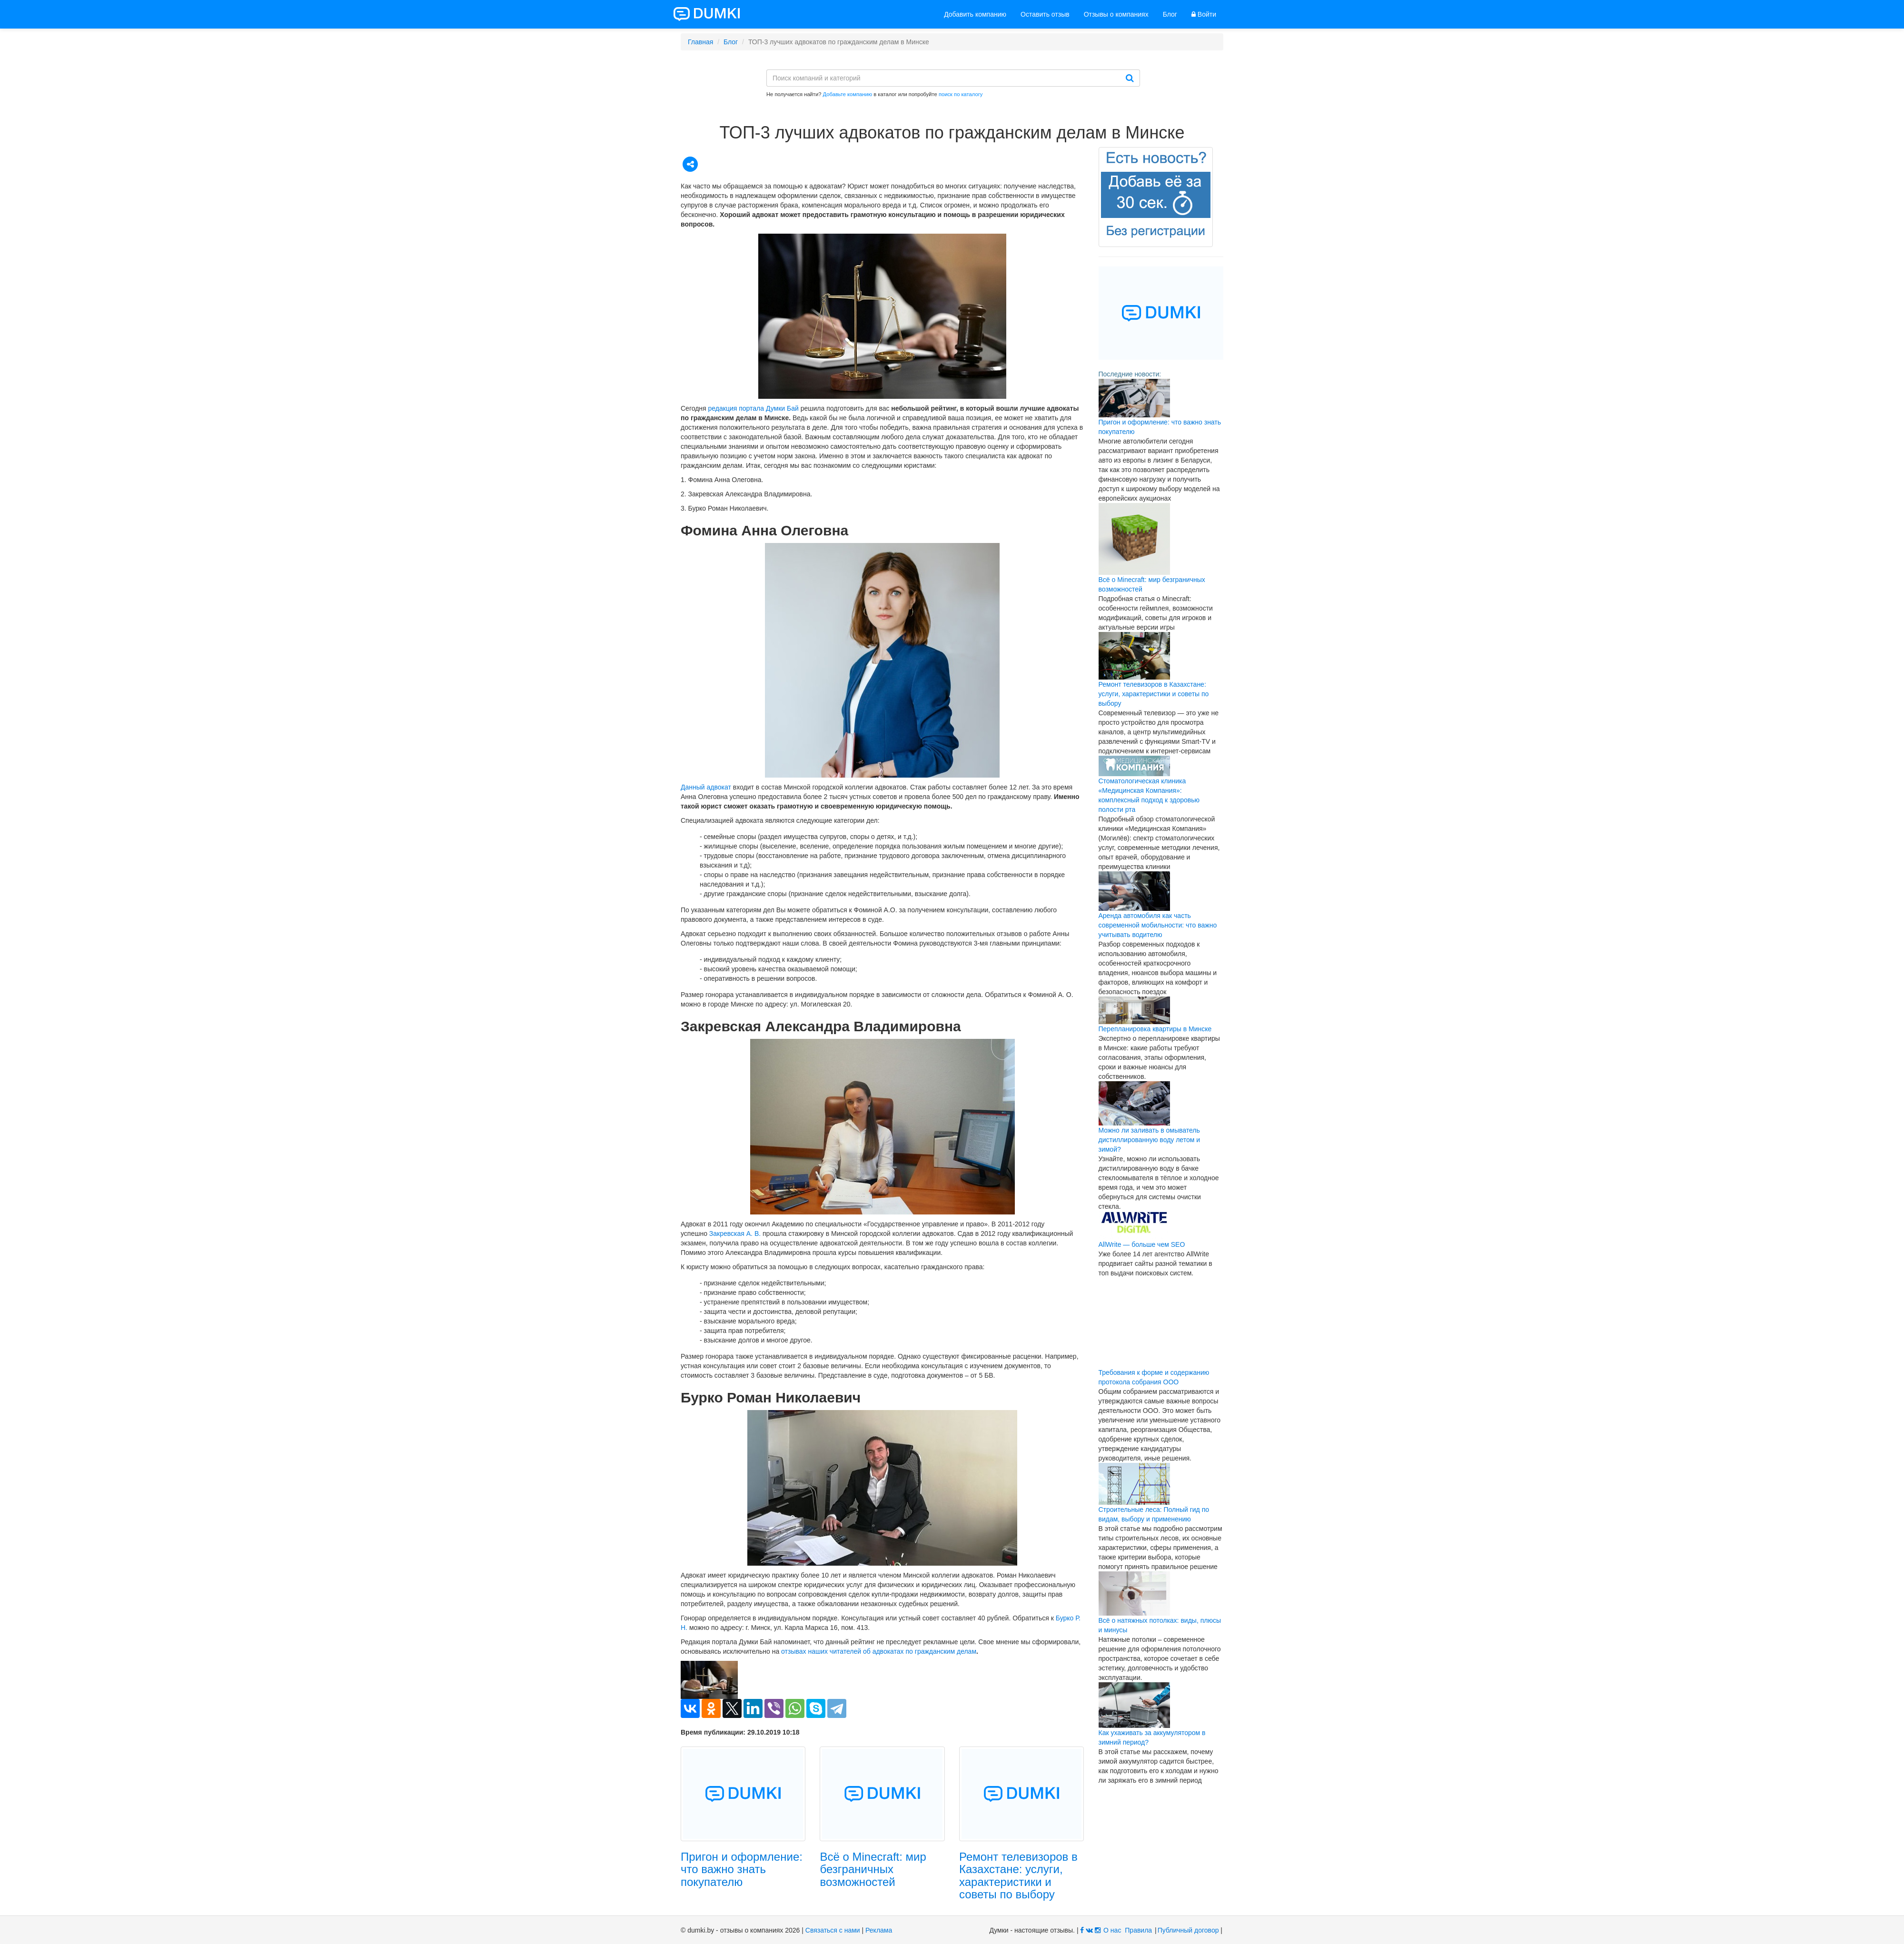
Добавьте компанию (848, 94)
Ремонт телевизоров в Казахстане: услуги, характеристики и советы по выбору (1018, 1875)
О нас (1112, 1930)
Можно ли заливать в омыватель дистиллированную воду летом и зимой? (1149, 1139)
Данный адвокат (706, 787)
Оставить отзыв (1045, 14)
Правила (1138, 1930)
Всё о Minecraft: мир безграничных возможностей (873, 1869)
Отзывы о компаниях (1116, 14)
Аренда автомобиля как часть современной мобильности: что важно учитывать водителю (1158, 925)
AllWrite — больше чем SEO (1142, 1244)
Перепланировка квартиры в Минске (1155, 1029)
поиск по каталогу (960, 94)
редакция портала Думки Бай (753, 408)
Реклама (878, 1930)
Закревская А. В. (735, 1233)
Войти (1203, 14)
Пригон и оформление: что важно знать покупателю (742, 1869)
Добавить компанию (975, 14)
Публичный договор (1188, 1930)
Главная (700, 42)
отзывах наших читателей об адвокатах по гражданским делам (878, 1651)
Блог (1170, 14)
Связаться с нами (832, 1930)
